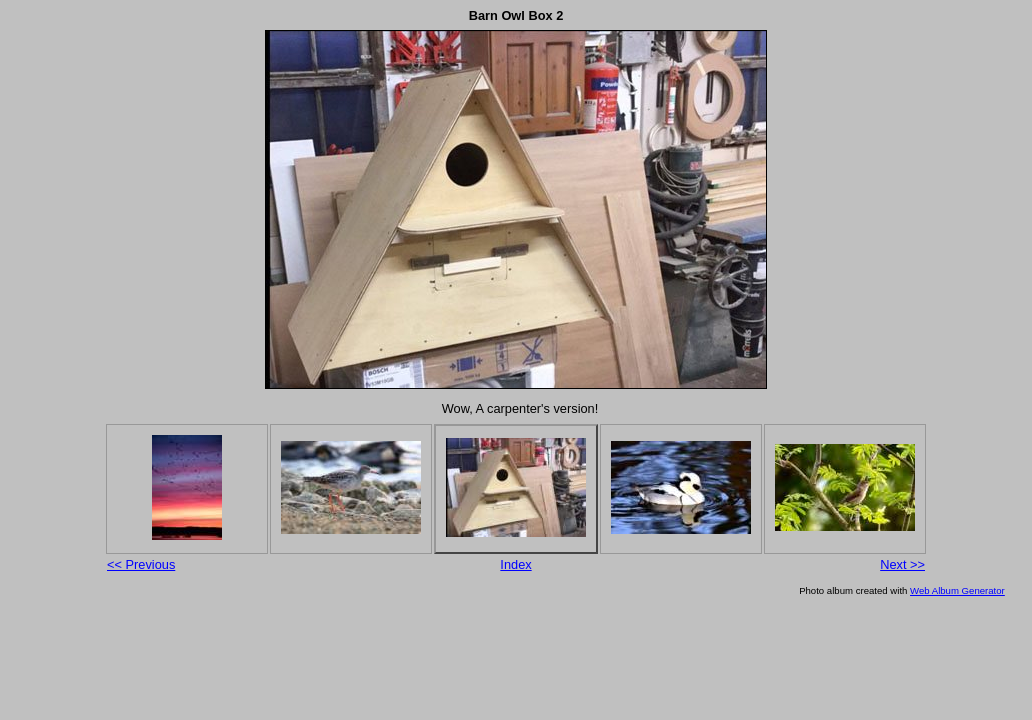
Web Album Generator (957, 590)
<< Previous (141, 564)
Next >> (902, 564)
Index (515, 564)
